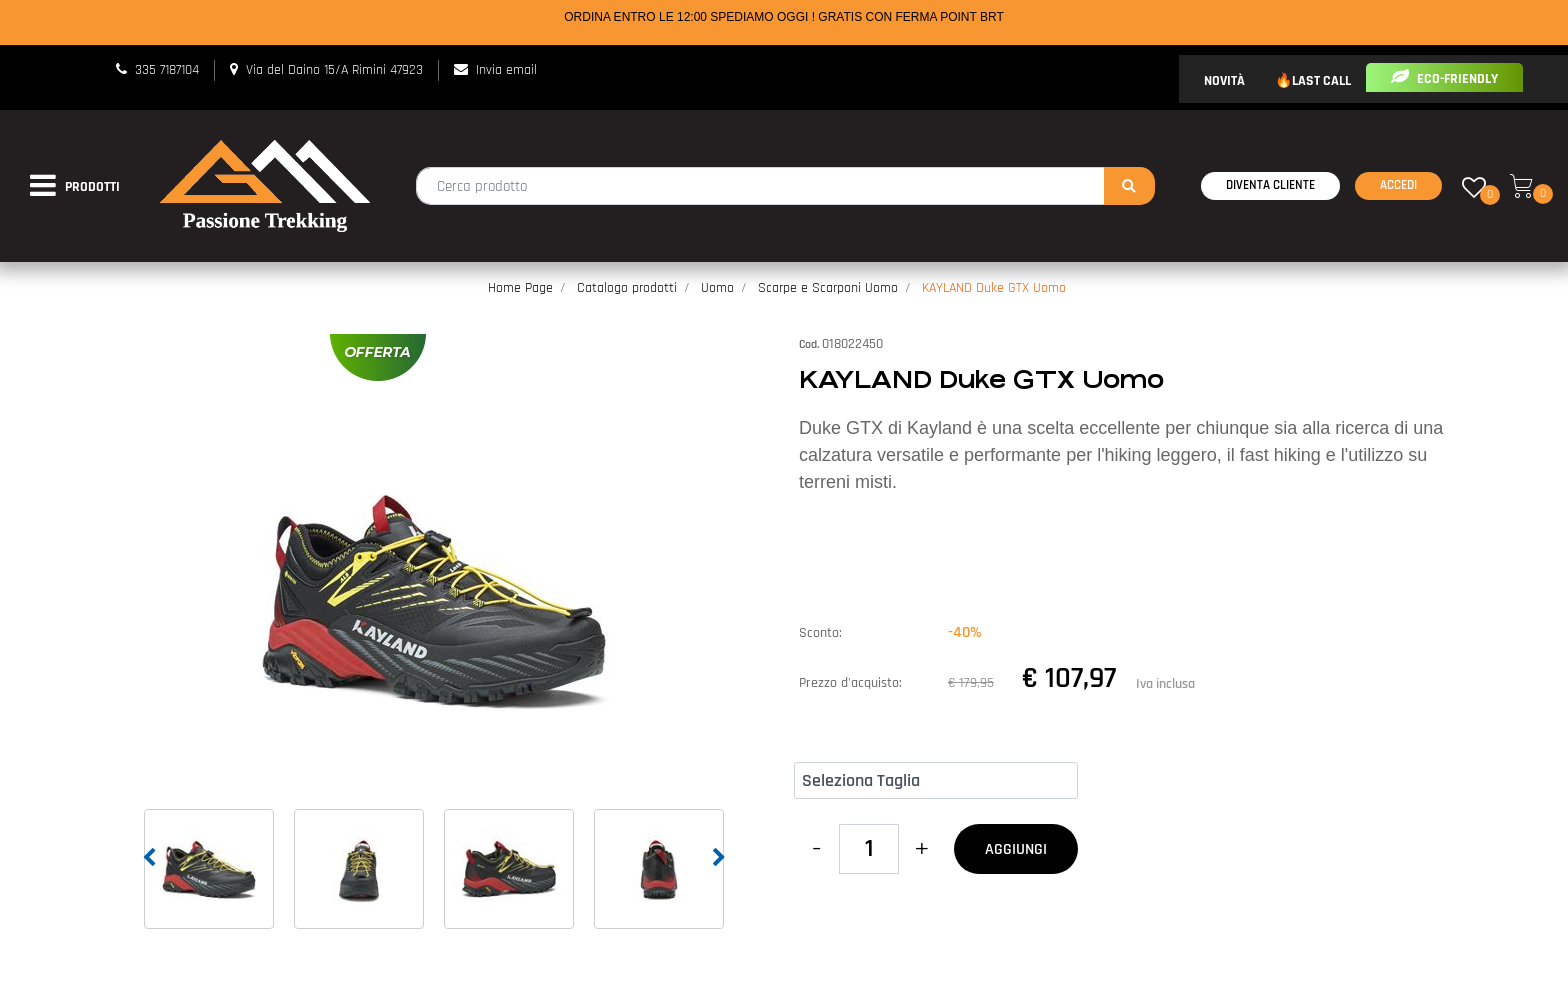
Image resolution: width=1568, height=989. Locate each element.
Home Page (520, 288)
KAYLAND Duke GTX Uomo (994, 288)
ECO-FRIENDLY (1444, 79)
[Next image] (719, 858)
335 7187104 (167, 70)
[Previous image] (149, 858)
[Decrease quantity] (816, 849)
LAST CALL (1321, 81)
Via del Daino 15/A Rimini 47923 (334, 70)
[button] (1129, 186)
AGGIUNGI (1016, 849)
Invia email (506, 70)
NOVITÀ (1224, 81)
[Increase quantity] (921, 849)
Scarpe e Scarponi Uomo (828, 288)
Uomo (717, 288)
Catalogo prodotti (627, 288)
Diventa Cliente (1270, 185)
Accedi (1398, 185)
